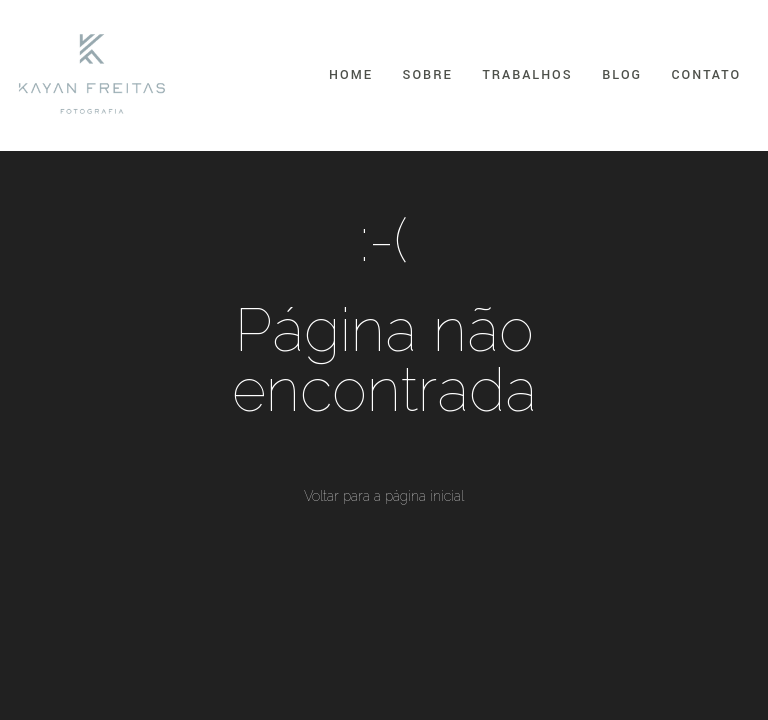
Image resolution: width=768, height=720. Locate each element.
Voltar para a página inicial (384, 496)
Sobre (428, 75)
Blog (622, 75)
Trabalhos (527, 75)
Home (351, 75)
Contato (706, 75)
